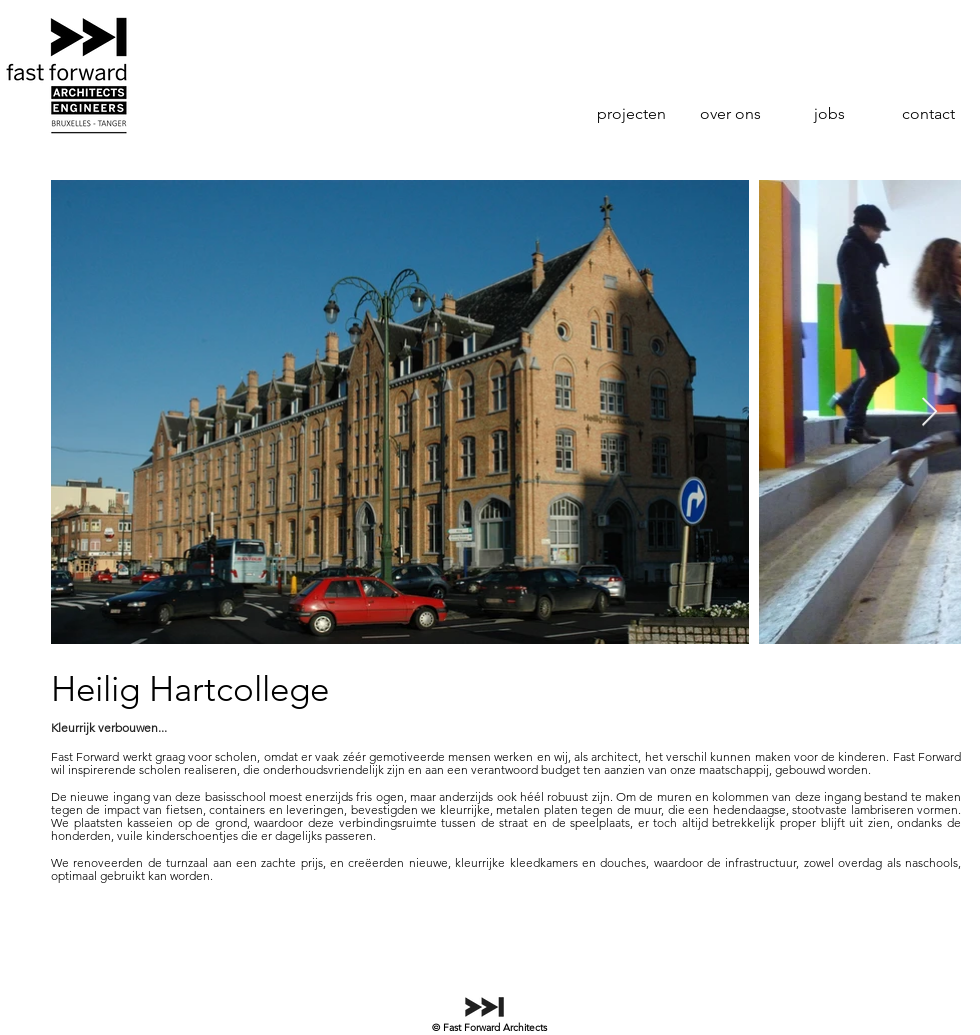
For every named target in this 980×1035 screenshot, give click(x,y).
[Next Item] (929, 412)
